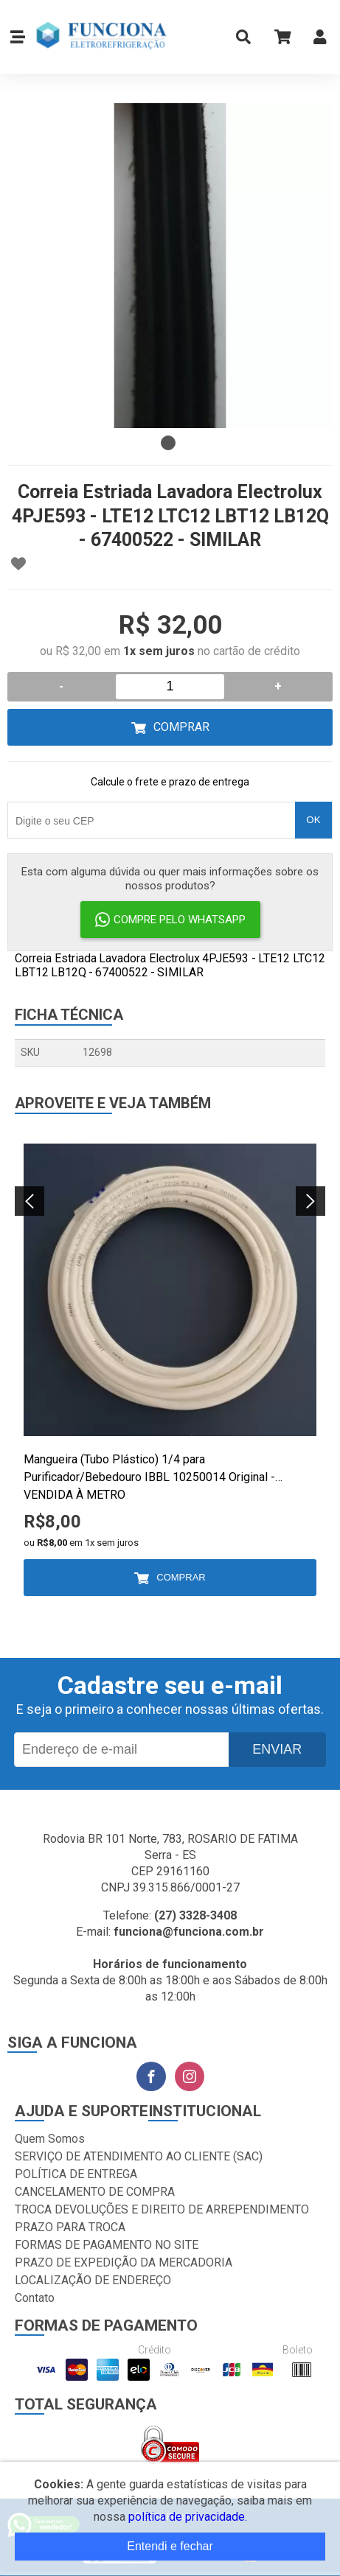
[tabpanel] (170, 265)
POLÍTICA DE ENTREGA (76, 2174)
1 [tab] (168, 442)
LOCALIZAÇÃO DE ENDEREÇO (93, 2280)
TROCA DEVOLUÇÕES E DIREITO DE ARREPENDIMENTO (162, 2209)
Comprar (181, 727)
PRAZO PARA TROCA (70, 2227)
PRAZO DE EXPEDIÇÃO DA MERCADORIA (123, 2262)
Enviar (277, 1749)
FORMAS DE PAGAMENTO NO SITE (106, 2245)
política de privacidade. (187, 2517)
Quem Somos (50, 2139)
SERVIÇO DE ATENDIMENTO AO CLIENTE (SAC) (139, 2156)
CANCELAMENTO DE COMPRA (95, 2192)
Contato (35, 2298)
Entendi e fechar (170, 2546)
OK (313, 819)
